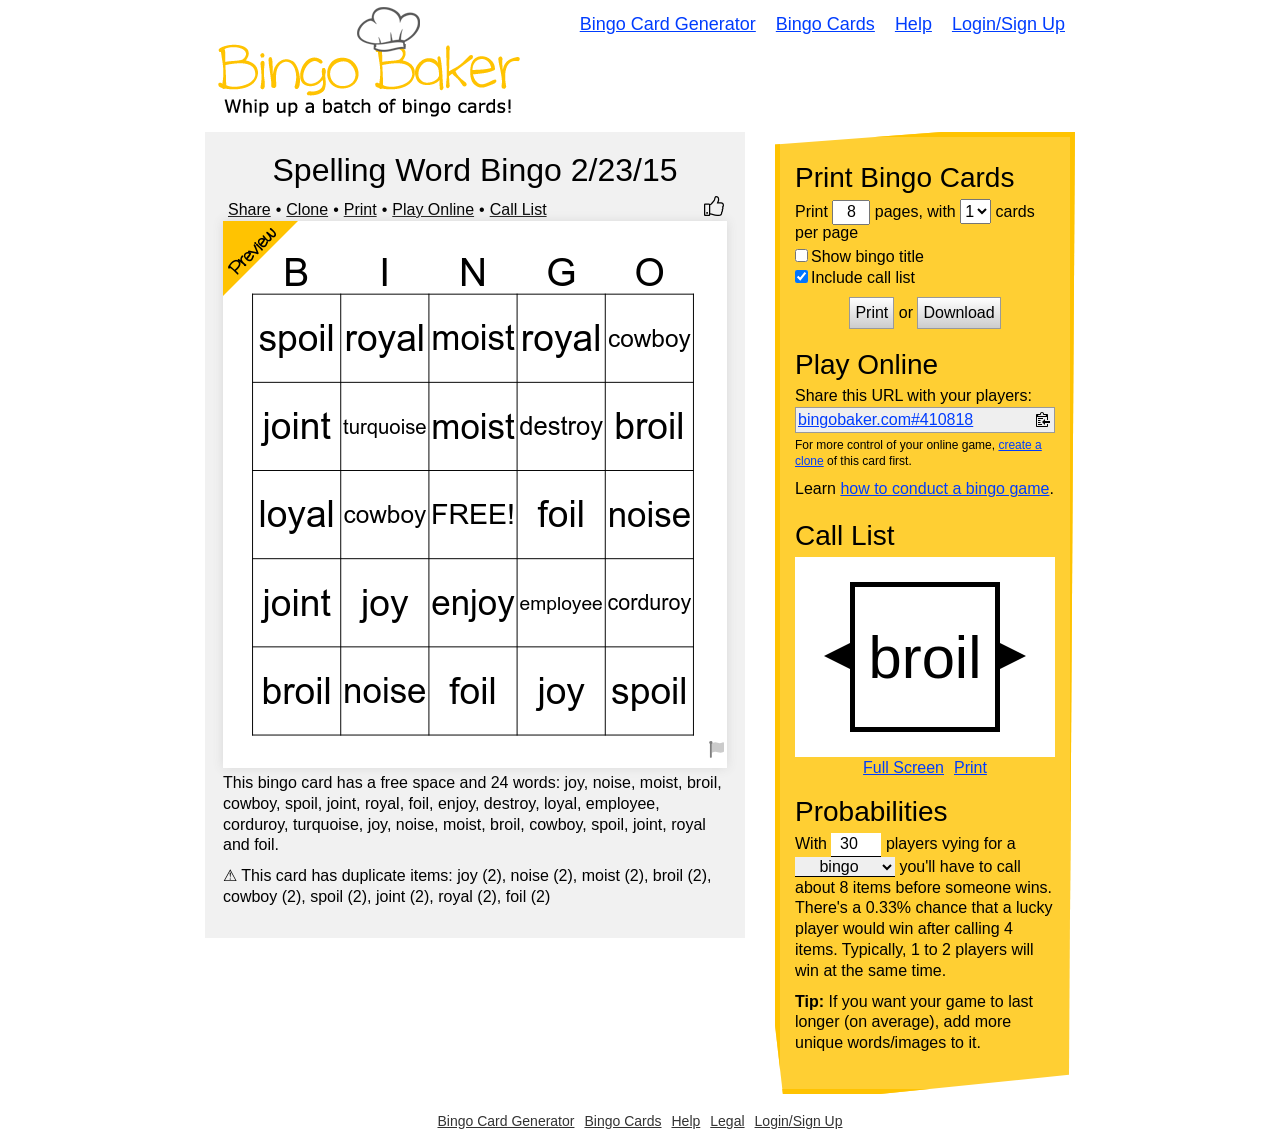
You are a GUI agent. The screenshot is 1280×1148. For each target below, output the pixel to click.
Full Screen (903, 768)
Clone (307, 209)
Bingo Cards (825, 24)
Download (958, 312)
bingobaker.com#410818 (885, 419)
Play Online (433, 209)
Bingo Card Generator (668, 24)
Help (913, 24)
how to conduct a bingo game (944, 488)
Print (360, 209)
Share (249, 209)
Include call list (855, 277)
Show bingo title (859, 256)
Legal (727, 1121)
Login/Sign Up (1008, 24)
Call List (518, 209)
